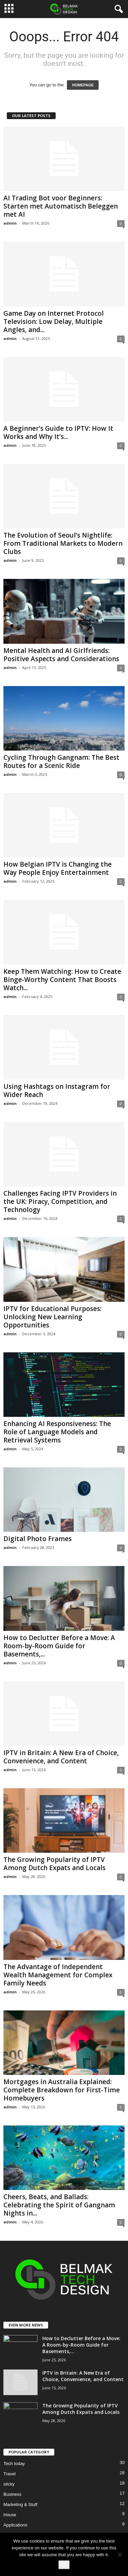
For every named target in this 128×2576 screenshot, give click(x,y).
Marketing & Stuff (20, 2504)
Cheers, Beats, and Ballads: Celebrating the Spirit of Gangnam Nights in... (59, 2205)
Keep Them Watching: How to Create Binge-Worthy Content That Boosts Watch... (62, 979)
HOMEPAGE (83, 85)
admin (10, 223)
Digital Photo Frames (37, 1538)
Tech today (14, 2463)
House (9, 2514)
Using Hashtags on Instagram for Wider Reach (56, 1090)
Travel (9, 2473)
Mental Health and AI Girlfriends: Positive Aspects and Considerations (61, 654)
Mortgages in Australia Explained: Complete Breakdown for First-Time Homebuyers (61, 2090)
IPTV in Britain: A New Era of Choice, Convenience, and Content (61, 1756)
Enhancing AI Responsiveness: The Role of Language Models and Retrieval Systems (57, 1431)
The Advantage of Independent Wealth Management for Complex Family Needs (57, 1975)
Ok (64, 2564)
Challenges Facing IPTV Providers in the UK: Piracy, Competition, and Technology (60, 1201)
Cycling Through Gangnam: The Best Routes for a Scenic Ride (61, 761)
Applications (15, 2525)
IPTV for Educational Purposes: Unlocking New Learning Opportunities (52, 1316)
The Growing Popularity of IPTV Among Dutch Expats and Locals (54, 1863)
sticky (9, 2484)
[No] (119, 2554)
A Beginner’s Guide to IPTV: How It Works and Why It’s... (58, 432)
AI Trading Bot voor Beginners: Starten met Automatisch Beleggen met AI (60, 206)
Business (12, 2494)
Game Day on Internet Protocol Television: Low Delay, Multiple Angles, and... (53, 321)
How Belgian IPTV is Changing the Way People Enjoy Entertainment (57, 868)
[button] (117, 9)
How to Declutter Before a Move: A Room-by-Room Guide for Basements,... (59, 1646)
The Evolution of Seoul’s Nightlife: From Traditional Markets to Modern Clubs (63, 543)
